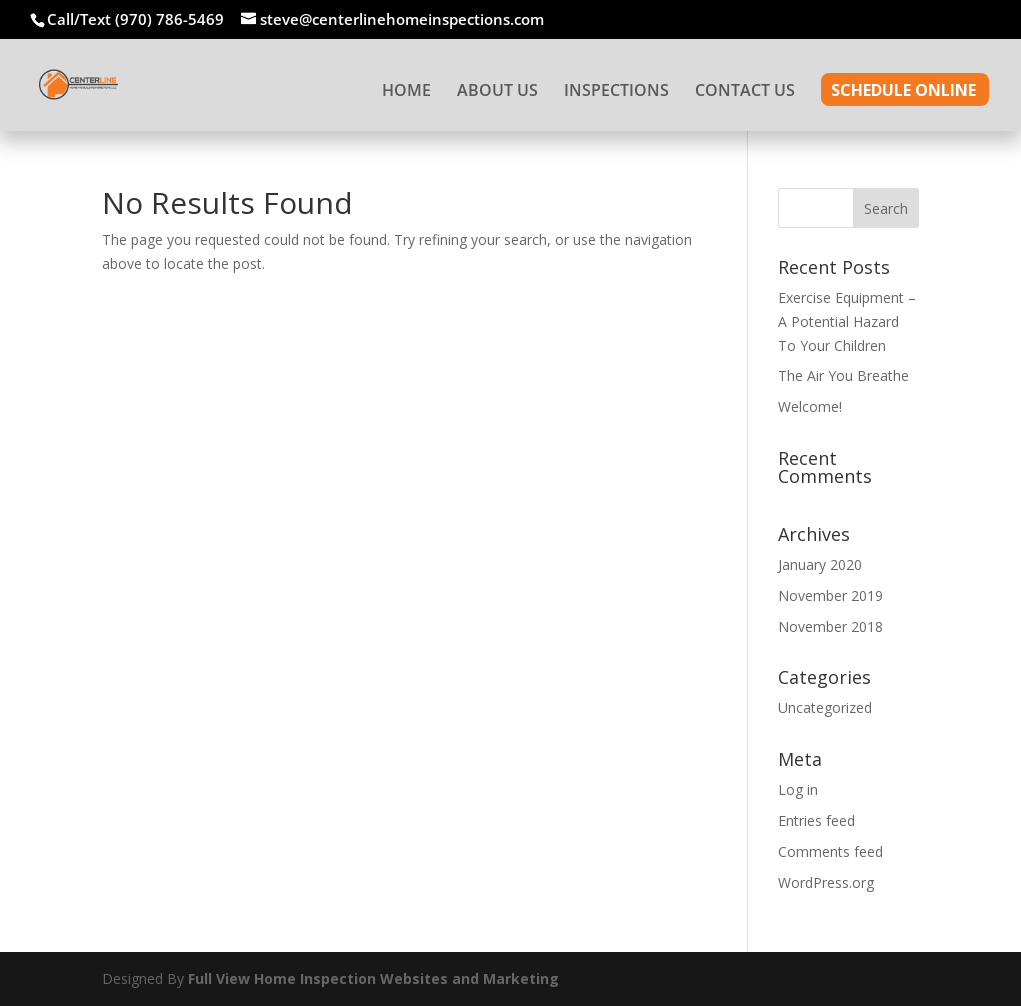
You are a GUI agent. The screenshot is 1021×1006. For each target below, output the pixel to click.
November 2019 (830, 595)
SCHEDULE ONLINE (903, 92)
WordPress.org (826, 882)
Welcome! (810, 406)
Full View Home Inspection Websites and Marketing (373, 978)
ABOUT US (497, 92)
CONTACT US (745, 92)
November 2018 (830, 626)
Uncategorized (825, 707)
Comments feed (830, 851)
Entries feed (816, 820)
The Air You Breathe (843, 375)
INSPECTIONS (616, 92)
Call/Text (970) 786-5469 (135, 19)
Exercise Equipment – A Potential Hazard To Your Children (847, 321)
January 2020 (820, 564)
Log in (798, 789)
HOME (406, 92)
